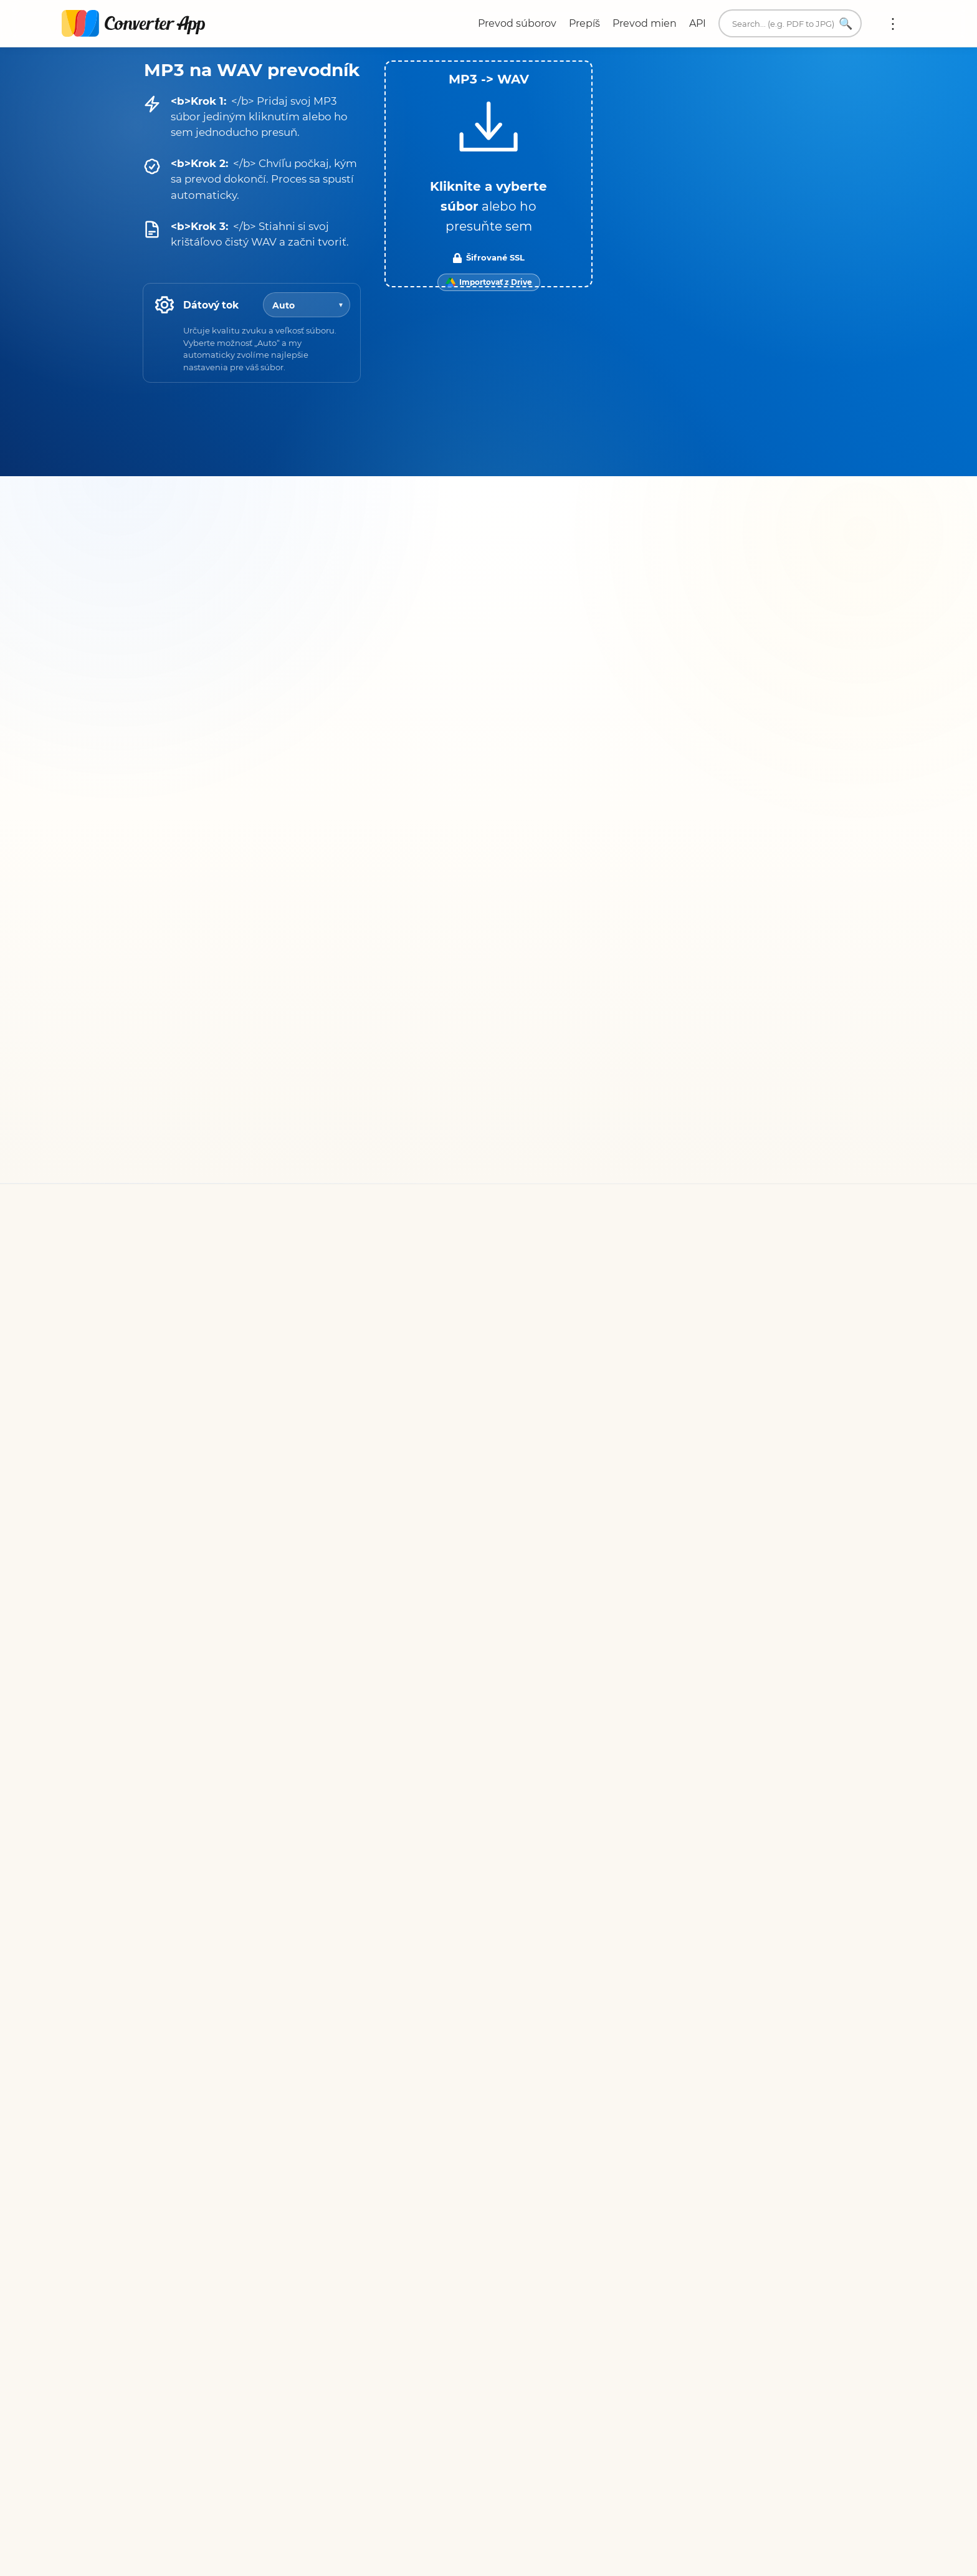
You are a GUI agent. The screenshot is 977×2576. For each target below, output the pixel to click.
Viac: (892, 23)
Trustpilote (544, 1112)
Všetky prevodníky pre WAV (583, 1566)
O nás (655, 1975)
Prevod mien (644, 23)
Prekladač (665, 2023)
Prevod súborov (517, 23)
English (665, 2098)
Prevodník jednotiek (691, 2007)
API (697, 23)
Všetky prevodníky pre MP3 (220, 1582)
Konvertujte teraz (670, 1772)
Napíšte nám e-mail (689, 1959)
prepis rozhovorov (723, 1126)
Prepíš (584, 23)
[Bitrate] (306, 304)
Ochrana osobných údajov (502, 1985)
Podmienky (466, 1969)
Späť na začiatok (784, 2204)
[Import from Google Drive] (488, 282)
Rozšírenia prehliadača (696, 2038)
